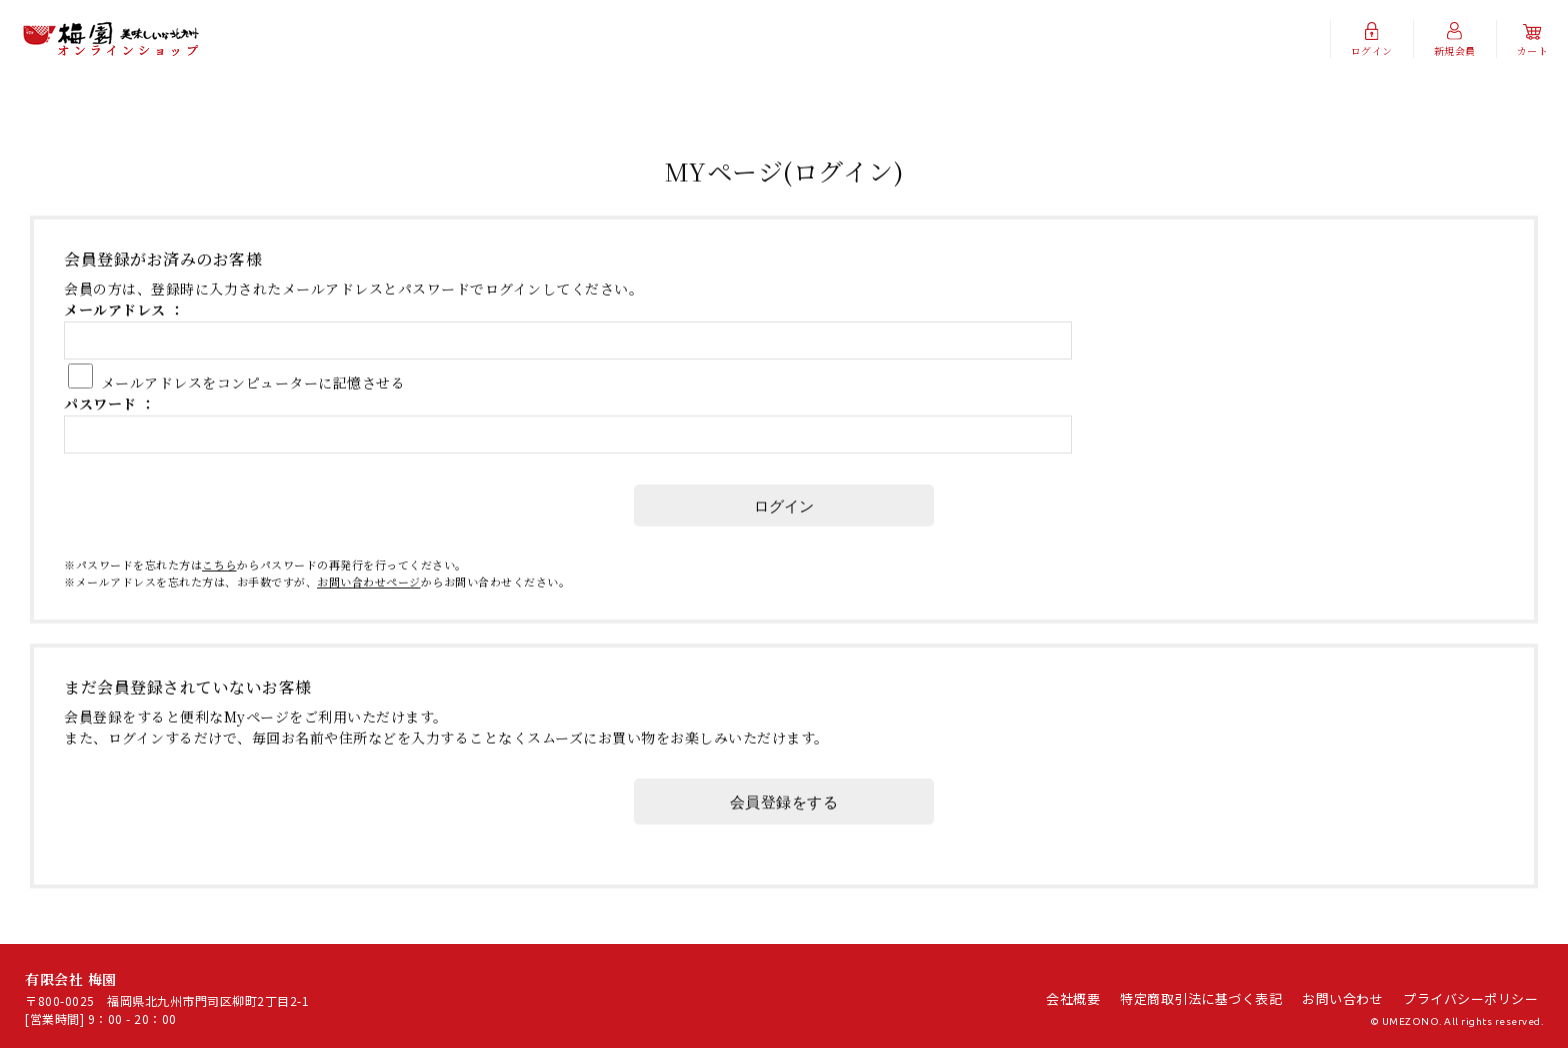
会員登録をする (784, 839)
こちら (219, 602)
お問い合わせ (1342, 998)
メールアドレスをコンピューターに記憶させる (253, 420)
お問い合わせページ (369, 619)
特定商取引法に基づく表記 (1201, 998)
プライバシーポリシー (1470, 998)
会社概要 (1073, 998)
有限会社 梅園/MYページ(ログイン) (111, 39)
